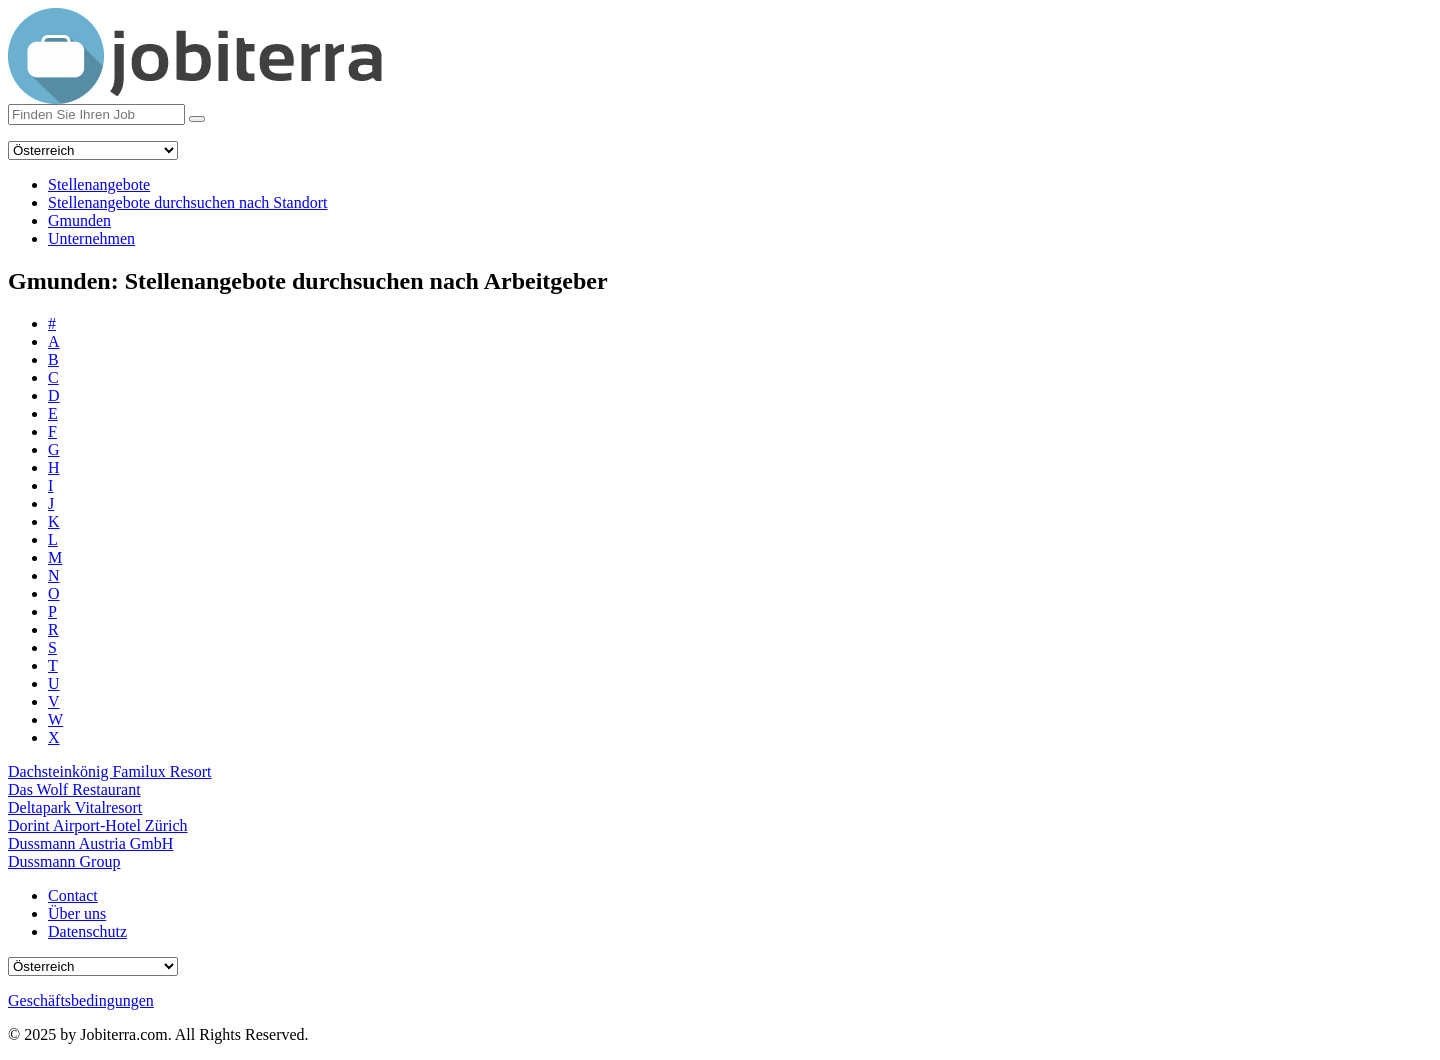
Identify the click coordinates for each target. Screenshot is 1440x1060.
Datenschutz (87, 931)
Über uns (77, 913)
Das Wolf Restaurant (74, 789)
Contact (73, 895)
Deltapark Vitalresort (75, 807)
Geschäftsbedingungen (81, 1000)
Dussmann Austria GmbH (90, 843)
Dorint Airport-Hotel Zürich (98, 825)
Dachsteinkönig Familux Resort (110, 771)
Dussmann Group (64, 861)
